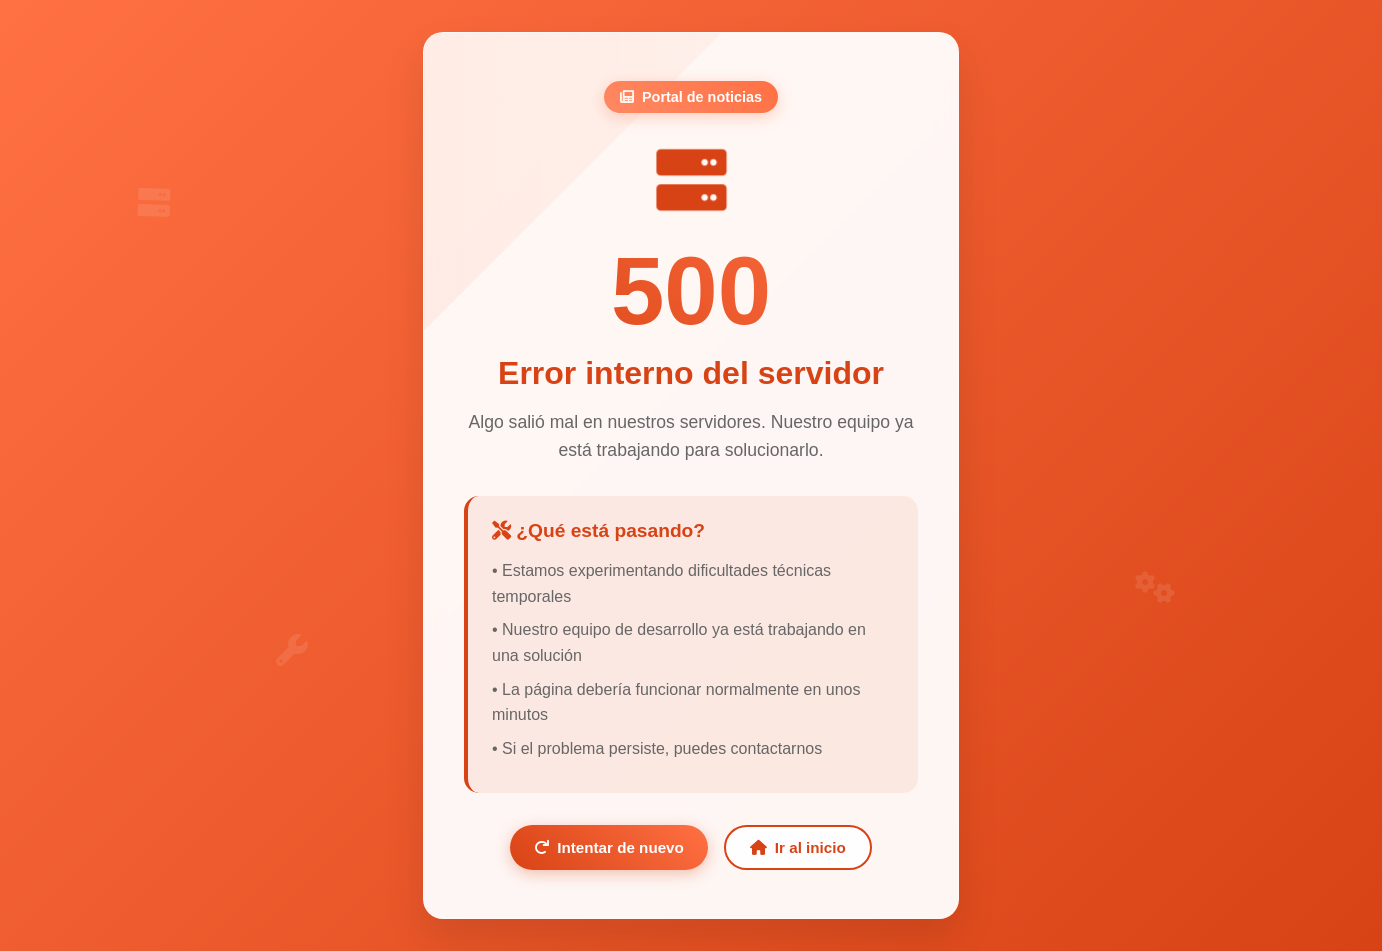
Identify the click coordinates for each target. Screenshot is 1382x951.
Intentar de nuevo (609, 847)
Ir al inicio (798, 847)
